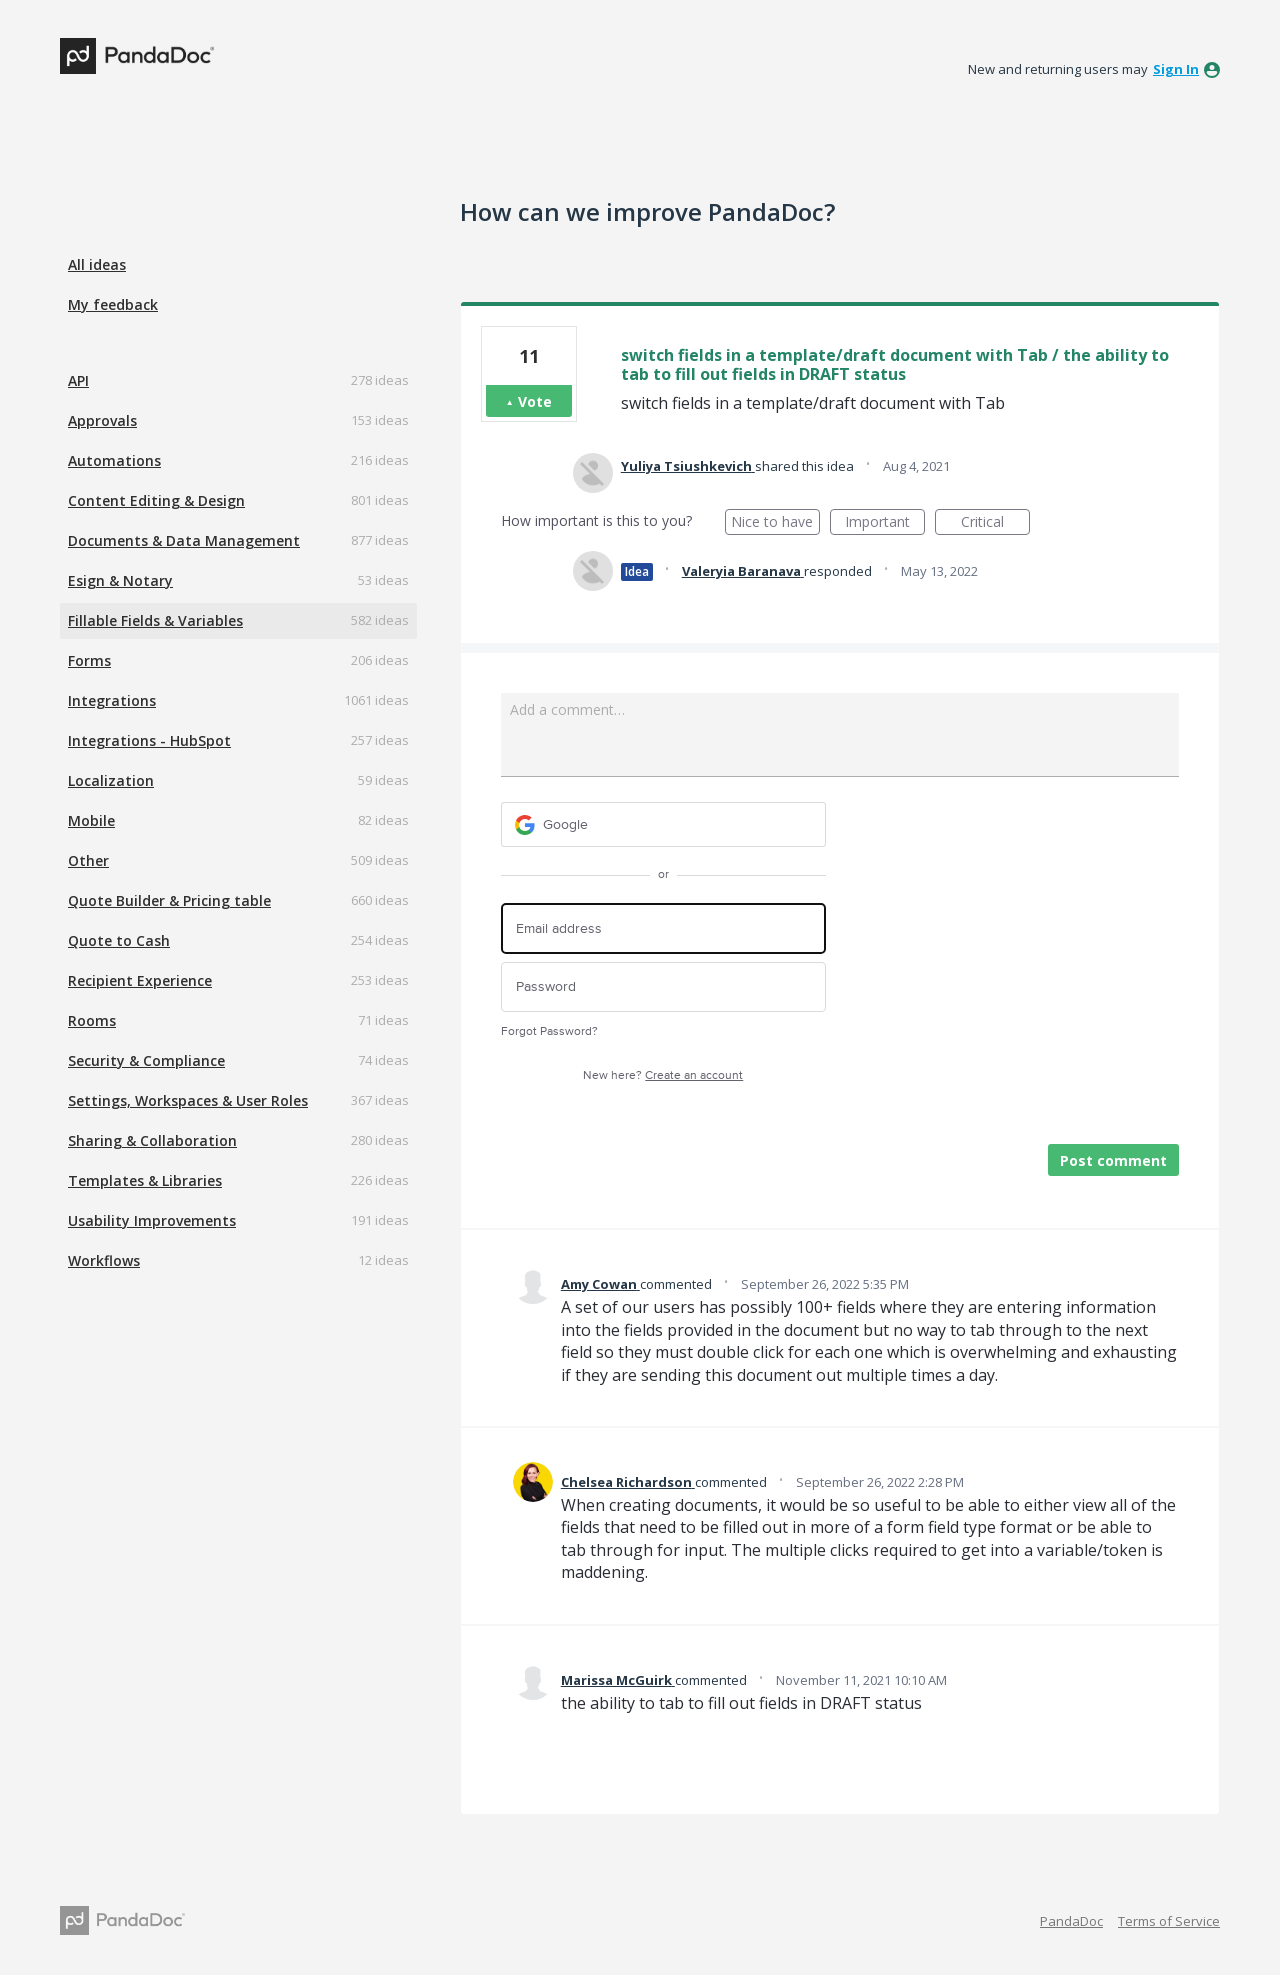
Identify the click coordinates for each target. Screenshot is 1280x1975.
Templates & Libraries (145, 1180)
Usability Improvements (152, 1220)
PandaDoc (1071, 1921)
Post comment (1113, 1160)
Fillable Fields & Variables (155, 620)
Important (885, 523)
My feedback (113, 304)
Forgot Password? (549, 1031)
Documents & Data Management (184, 540)
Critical (995, 523)
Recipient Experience (140, 980)
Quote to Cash (119, 940)
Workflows (104, 1260)
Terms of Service (1169, 1921)
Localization (111, 780)
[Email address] (663, 928)
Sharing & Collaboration (152, 1140)
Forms (89, 660)
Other (88, 860)
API (78, 380)
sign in (1176, 69)
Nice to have (775, 523)
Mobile (91, 820)
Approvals (102, 420)
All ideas (97, 264)
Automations (114, 460)
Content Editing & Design (156, 500)
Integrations (112, 700)
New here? (663, 1075)
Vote (535, 401)
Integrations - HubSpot (149, 740)
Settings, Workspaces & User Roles (188, 1100)
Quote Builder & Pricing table (169, 900)
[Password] (663, 987)
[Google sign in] (663, 824)
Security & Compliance (146, 1060)
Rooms (92, 1020)
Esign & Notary (120, 580)
